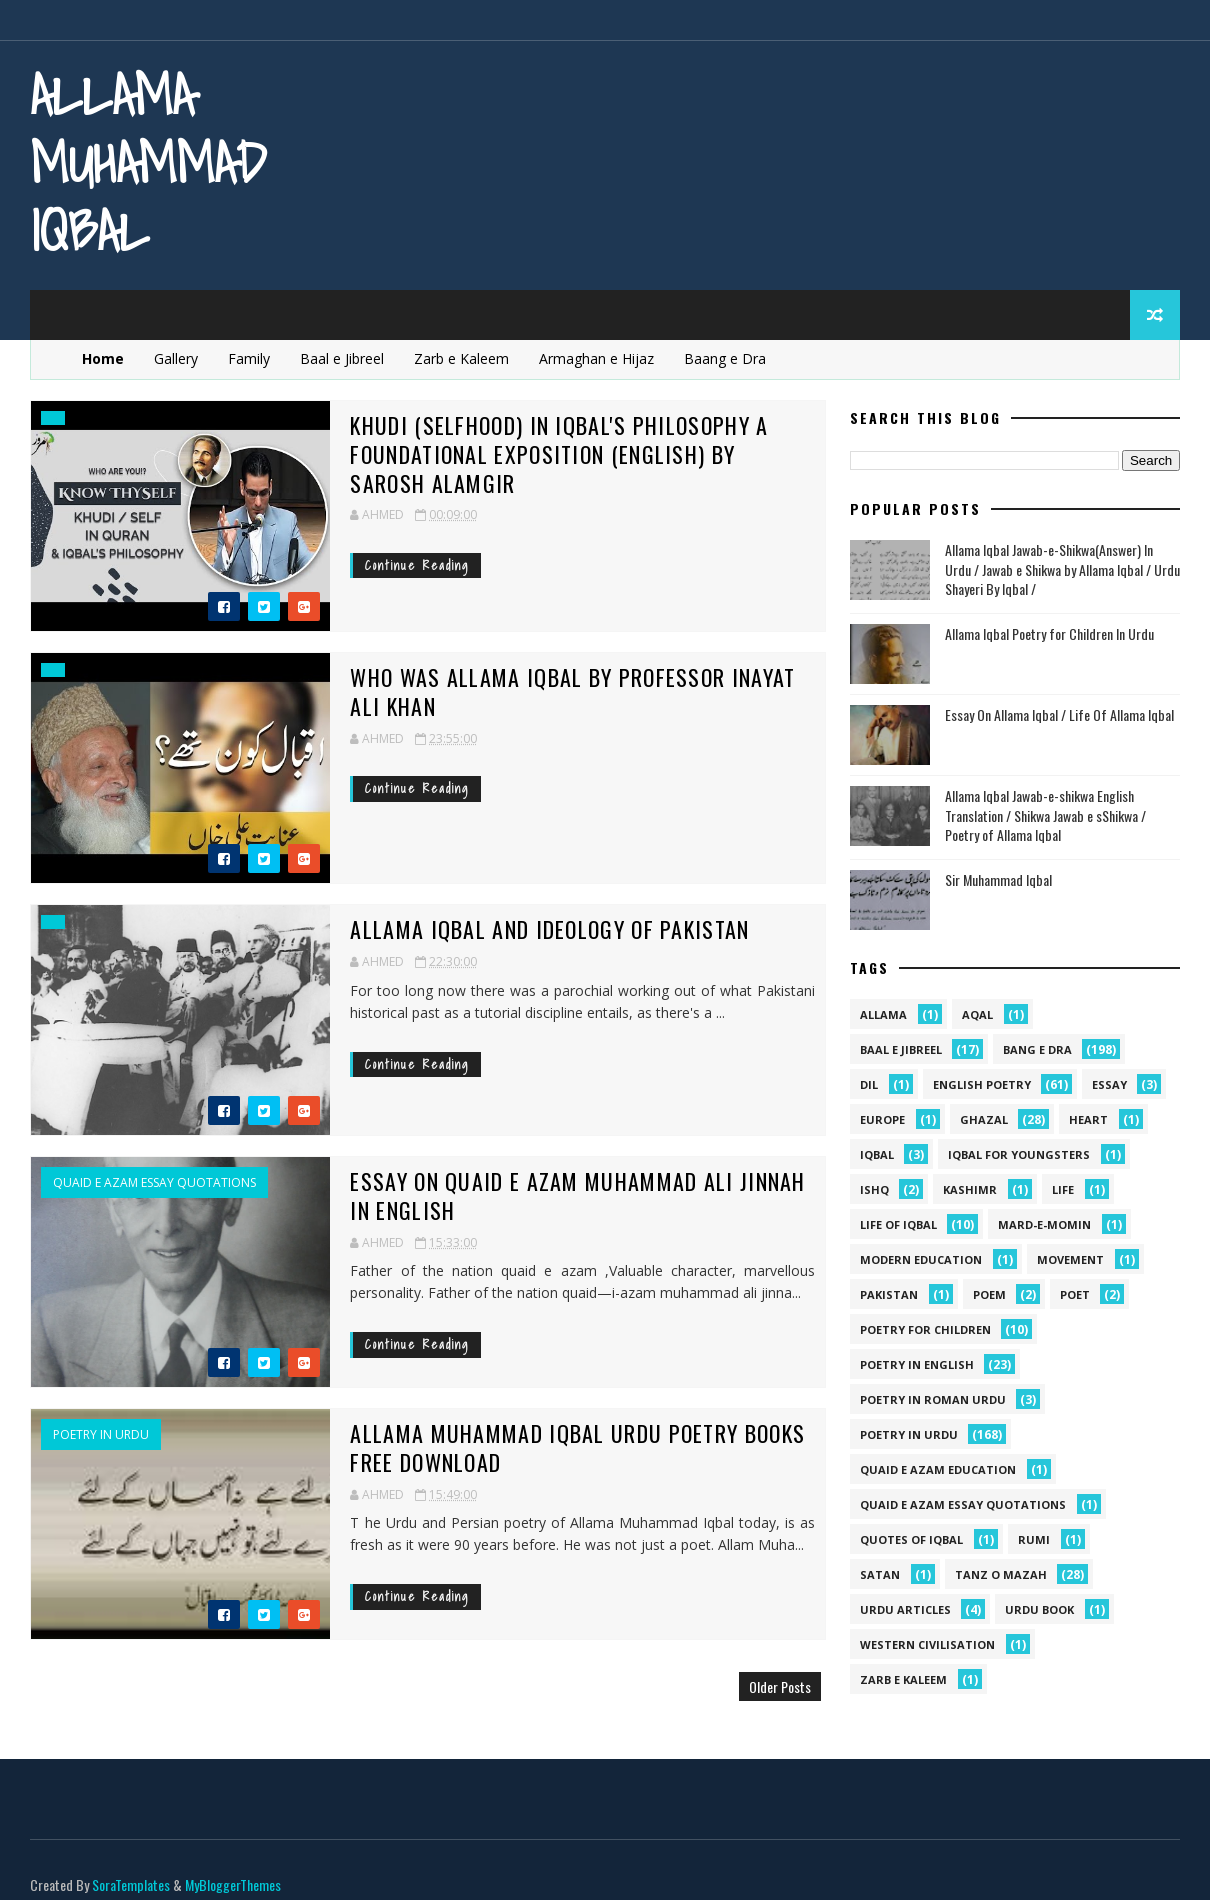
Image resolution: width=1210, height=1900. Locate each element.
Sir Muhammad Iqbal (998, 878)
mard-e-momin (1044, 1224)
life (1063, 1189)
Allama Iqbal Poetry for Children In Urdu (1049, 633)
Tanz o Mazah (1001, 1574)
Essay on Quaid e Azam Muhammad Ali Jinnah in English (558, 1195)
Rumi (1034, 1539)
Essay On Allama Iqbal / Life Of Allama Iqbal (1059, 714)
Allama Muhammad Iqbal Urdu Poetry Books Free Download (558, 1447)
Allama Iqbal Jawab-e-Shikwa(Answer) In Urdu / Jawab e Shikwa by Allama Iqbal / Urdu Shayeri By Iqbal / (1062, 569)
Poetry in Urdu (101, 1435)
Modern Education (921, 1259)
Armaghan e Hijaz (597, 358)
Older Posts (766, 1686)
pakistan (889, 1294)
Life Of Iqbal (898, 1224)
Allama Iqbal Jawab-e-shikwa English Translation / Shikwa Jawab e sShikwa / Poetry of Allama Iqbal (1045, 815)
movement (1070, 1259)
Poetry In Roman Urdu (933, 1399)
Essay (1109, 1084)
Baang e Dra (726, 358)
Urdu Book (1039, 1609)
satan (880, 1574)
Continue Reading (398, 564)
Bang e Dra (1037, 1049)
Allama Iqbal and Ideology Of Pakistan (530, 929)
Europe (882, 1119)
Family (250, 358)
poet (1075, 1294)
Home (104, 358)
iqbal (877, 1154)
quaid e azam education (938, 1469)
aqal (977, 1014)
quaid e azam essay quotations (154, 1183)
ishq (874, 1189)
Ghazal (984, 1119)
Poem (989, 1294)
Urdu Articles (905, 1609)
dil (869, 1084)
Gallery (177, 358)
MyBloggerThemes (233, 1864)
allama (883, 1014)
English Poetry (982, 1084)
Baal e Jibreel (343, 358)
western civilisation (927, 1644)
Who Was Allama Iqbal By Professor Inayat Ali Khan (553, 691)
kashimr (970, 1189)
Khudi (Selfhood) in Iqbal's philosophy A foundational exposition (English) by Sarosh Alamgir (564, 453)
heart (1088, 1119)
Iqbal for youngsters (1019, 1154)
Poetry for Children (925, 1329)
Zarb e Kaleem (462, 358)
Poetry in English (917, 1364)
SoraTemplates (131, 1864)
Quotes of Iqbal (911, 1539)
